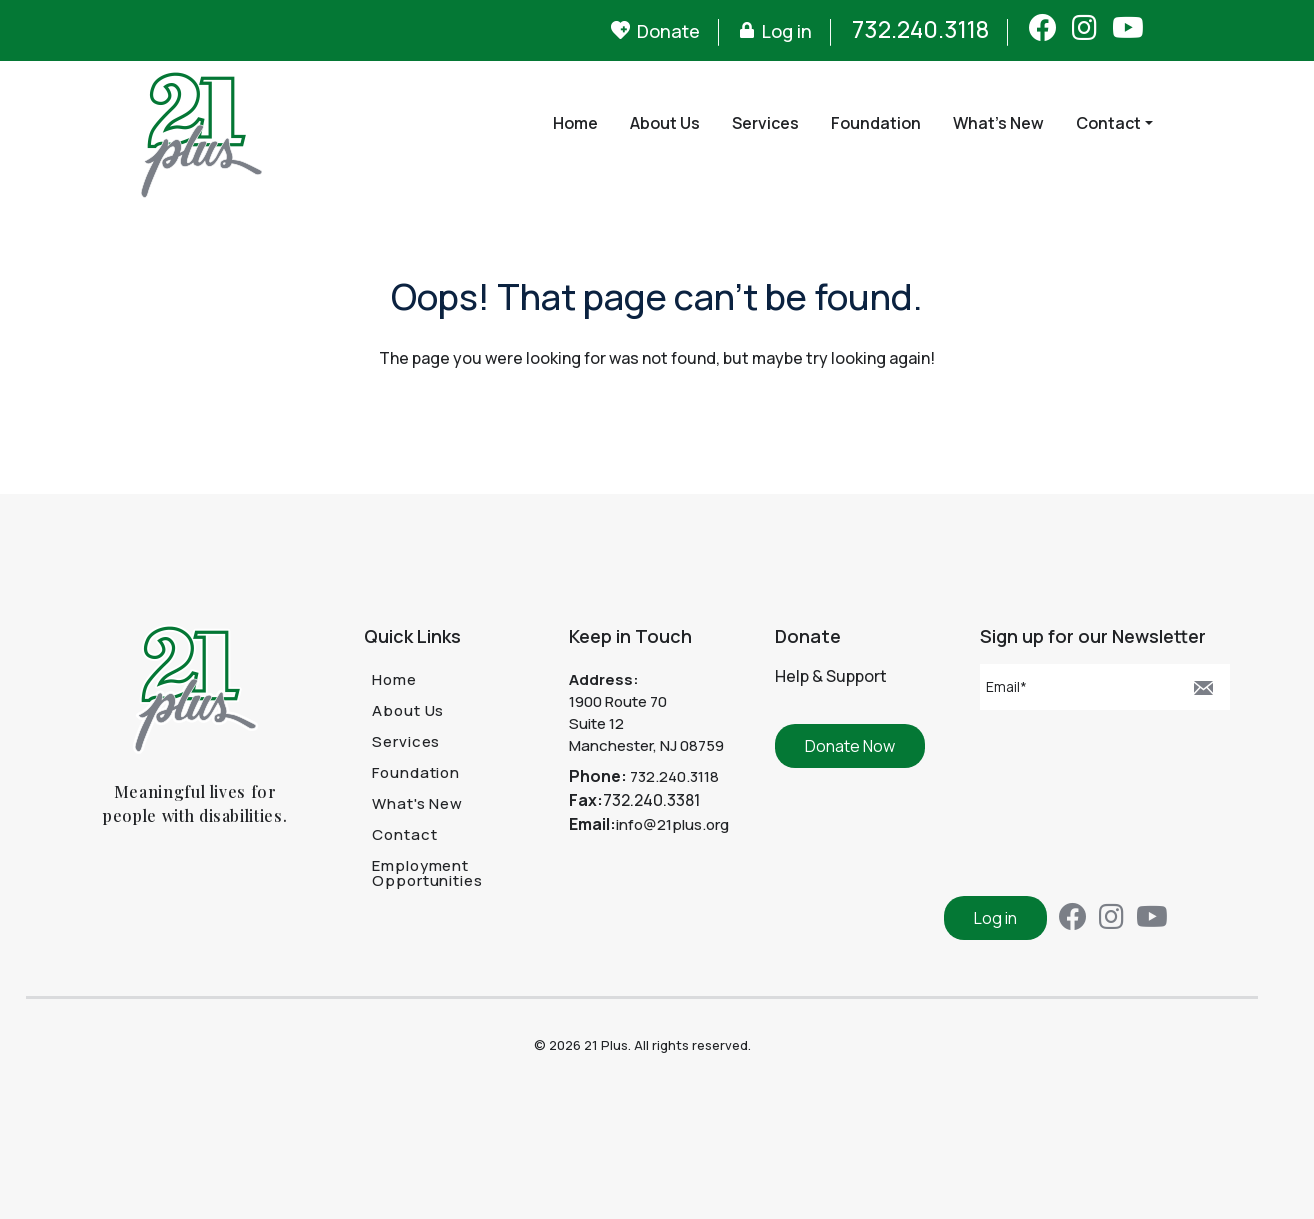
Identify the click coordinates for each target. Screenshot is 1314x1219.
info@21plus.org (672, 824)
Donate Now (850, 746)
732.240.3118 (920, 29)
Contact (1108, 123)
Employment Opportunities (427, 873)
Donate (668, 31)
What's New (998, 123)
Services (765, 123)
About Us (665, 123)
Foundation (876, 123)
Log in (787, 31)
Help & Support (831, 676)
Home (575, 123)
